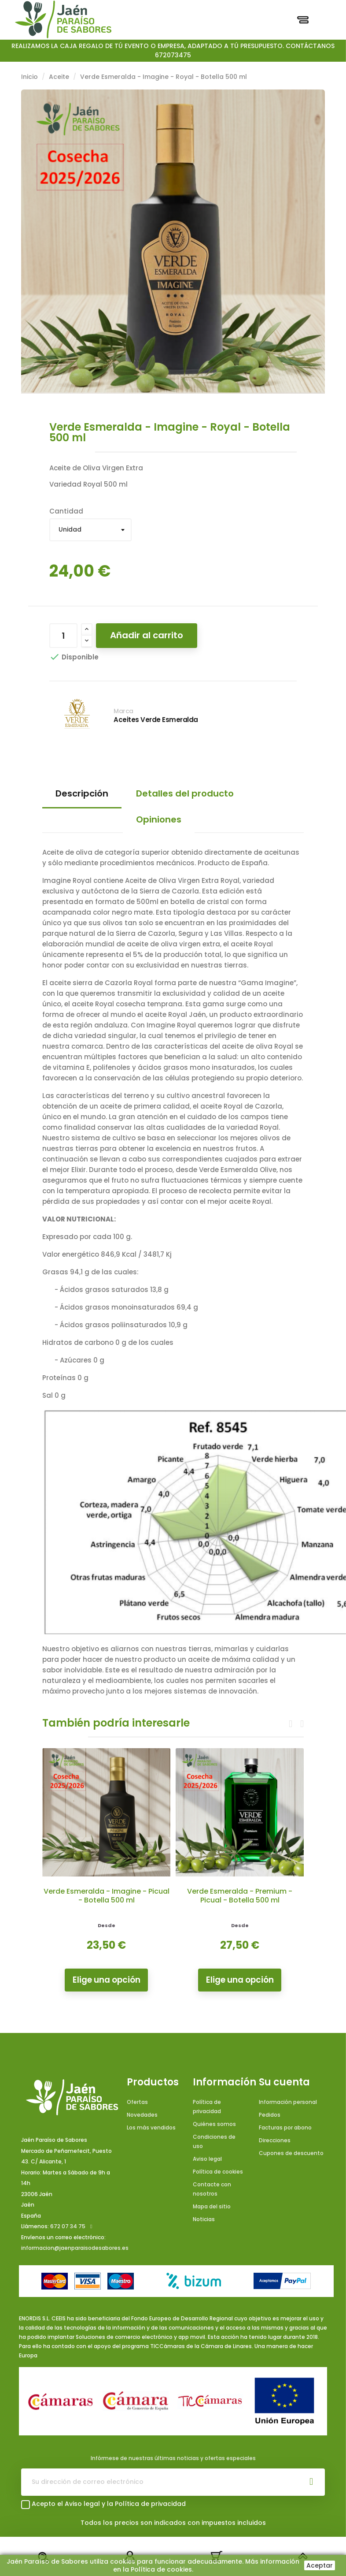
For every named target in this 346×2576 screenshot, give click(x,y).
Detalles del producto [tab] (185, 793)
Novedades (142, 2114)
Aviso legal (207, 2159)
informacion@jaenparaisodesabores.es (75, 2248)
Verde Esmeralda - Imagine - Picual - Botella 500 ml (106, 1895)
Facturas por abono (285, 2127)
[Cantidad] (63, 635)
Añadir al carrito (146, 635)
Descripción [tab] (81, 793)
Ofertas (137, 2102)
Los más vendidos (151, 2127)
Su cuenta (284, 2082)
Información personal (288, 2102)
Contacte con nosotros (212, 2189)
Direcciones (275, 2140)
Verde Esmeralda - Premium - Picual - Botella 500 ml (239, 1895)
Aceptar (319, 2565)
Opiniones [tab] (158, 819)
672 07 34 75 (67, 2226)
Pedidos (269, 2114)
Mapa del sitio (212, 2206)
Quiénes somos (214, 2124)
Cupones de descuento (291, 2153)
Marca (123, 711)
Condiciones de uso (214, 2141)
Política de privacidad (207, 2106)
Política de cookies (218, 2171)
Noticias (204, 2219)
